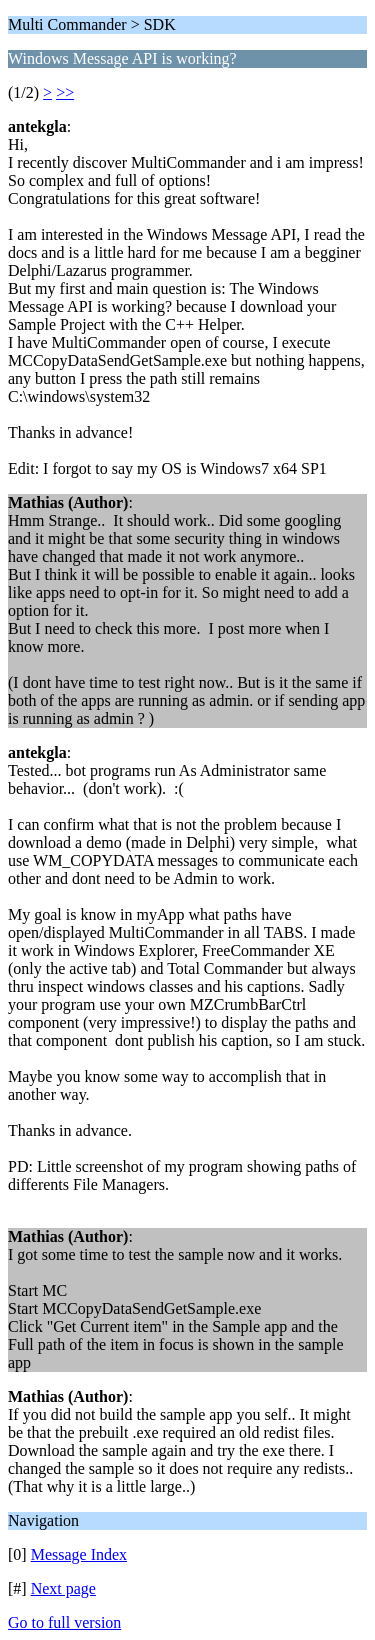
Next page (63, 1588)
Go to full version (64, 1622)
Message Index (79, 1554)
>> (65, 92)
